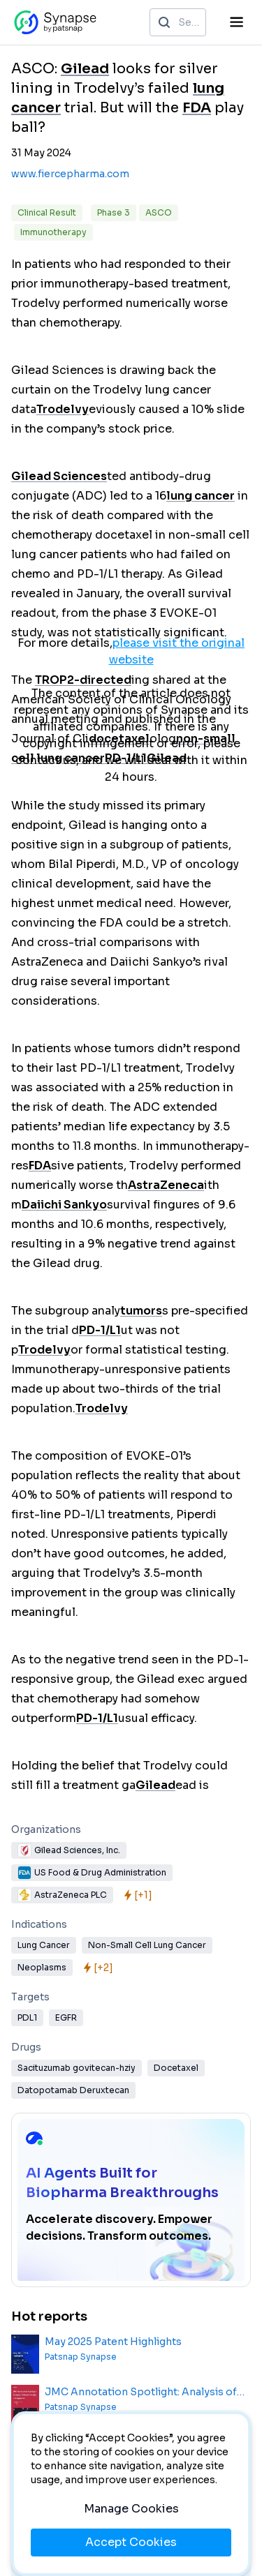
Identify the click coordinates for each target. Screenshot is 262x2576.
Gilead (85, 68)
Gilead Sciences (59, 476)
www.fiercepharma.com (70, 173)
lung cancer (200, 495)
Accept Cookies (131, 2542)
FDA (196, 108)
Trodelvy (62, 409)
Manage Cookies (131, 2508)
